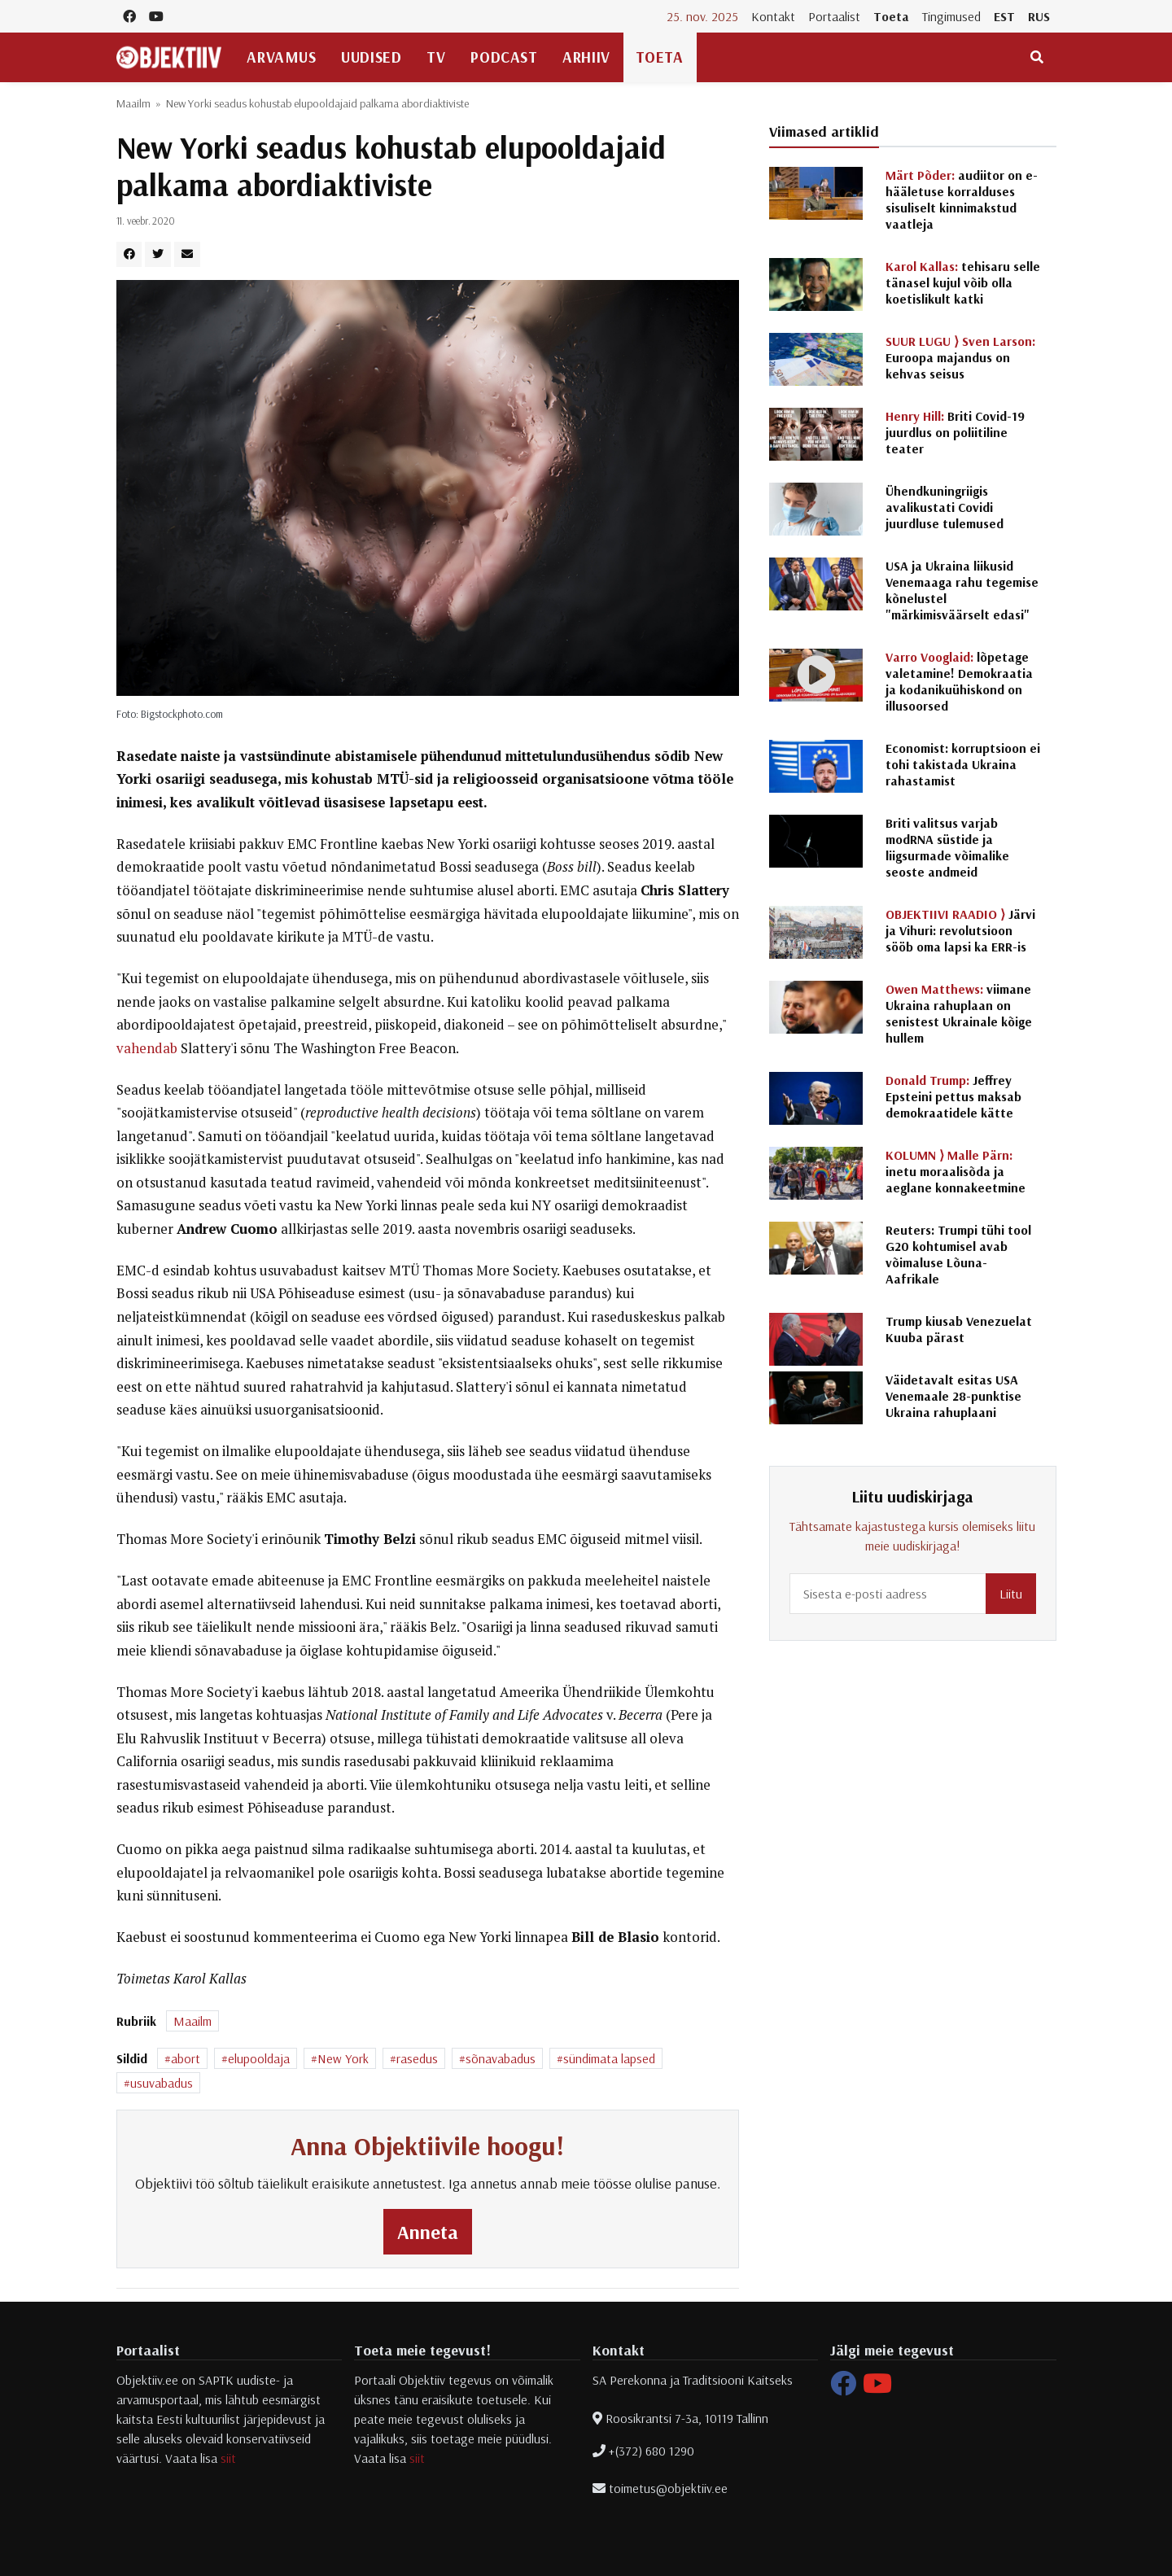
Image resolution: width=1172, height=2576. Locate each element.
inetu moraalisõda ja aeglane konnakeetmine (956, 1171)
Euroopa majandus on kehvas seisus (960, 357)
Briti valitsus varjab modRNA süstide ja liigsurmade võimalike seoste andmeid (947, 847)
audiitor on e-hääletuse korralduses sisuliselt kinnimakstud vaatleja (962, 199)
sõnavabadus (501, 2058)
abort (185, 2058)
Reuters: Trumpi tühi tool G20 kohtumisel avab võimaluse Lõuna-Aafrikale (958, 1254)
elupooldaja (259, 2058)
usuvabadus (161, 2083)
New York (343, 2058)
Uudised (371, 57)
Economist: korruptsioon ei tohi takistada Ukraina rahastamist (963, 764)
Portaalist (834, 16)
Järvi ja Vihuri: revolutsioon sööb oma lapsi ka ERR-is (960, 930)
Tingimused (951, 16)
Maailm (133, 103)
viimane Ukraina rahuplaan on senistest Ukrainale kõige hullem (959, 1013)
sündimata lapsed (609, 2058)
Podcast (503, 57)
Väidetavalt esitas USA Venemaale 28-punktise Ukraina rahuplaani (953, 1395)
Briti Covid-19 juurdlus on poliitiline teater (955, 432)
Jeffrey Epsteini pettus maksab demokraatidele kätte (953, 1096)
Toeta (891, 16)
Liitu (1010, 1593)
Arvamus (281, 57)
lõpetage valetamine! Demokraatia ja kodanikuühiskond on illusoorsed (959, 681)
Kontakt (773, 16)
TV (435, 57)
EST (1004, 16)
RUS (1039, 16)
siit (228, 2458)
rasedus (417, 2058)
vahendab (146, 1048)
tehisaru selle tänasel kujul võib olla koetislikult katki (963, 282)
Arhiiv (586, 57)
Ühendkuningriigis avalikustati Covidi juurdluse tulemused (945, 507)
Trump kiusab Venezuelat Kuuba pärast (959, 1329)
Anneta (427, 2232)
